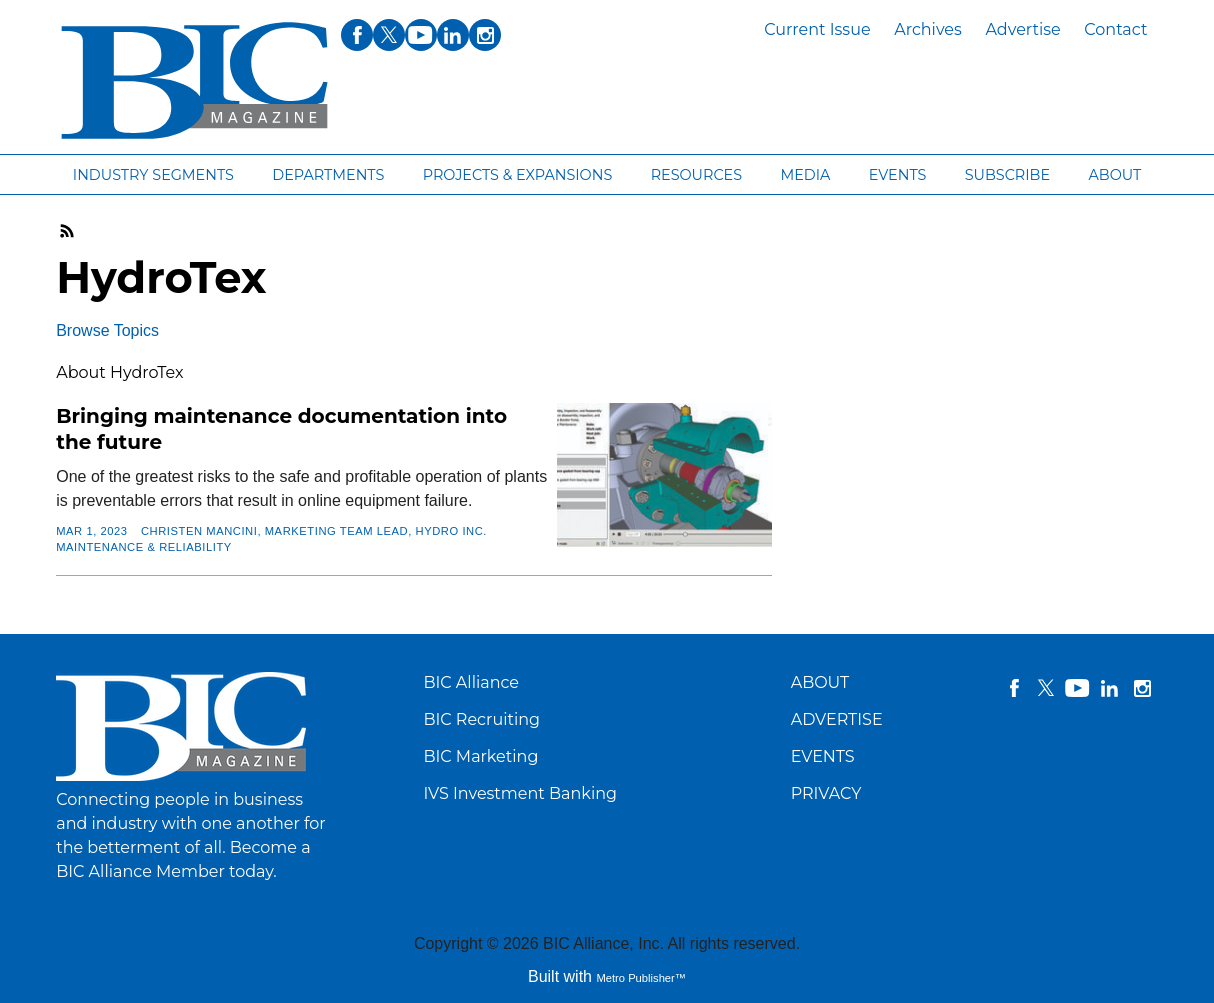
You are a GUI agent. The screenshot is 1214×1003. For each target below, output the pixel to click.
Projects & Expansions (518, 175)
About (1114, 175)
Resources (696, 175)
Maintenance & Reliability (144, 547)
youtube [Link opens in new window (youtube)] (421, 35)
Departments (328, 175)
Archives (928, 29)
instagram (1142, 688)
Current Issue (817, 29)
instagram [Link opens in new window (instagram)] (485, 35)
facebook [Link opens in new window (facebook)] (357, 35)
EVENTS (823, 756)
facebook (1014, 688)
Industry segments (153, 175)
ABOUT (820, 682)
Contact (1115, 29)
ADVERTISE (837, 719)
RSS (68, 231)
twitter (1046, 688)
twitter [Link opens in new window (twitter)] (389, 35)
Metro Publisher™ (641, 978)
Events (898, 175)
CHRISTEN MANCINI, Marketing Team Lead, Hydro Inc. (314, 531)
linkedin (1110, 688)
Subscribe (1007, 175)
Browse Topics (107, 330)
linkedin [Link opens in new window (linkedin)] (453, 35)
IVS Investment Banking (520, 793)
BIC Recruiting (481, 719)
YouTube (1078, 688)
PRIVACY (826, 793)
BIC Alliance (471, 682)
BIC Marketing (480, 756)
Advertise (1022, 29)
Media (805, 175)
